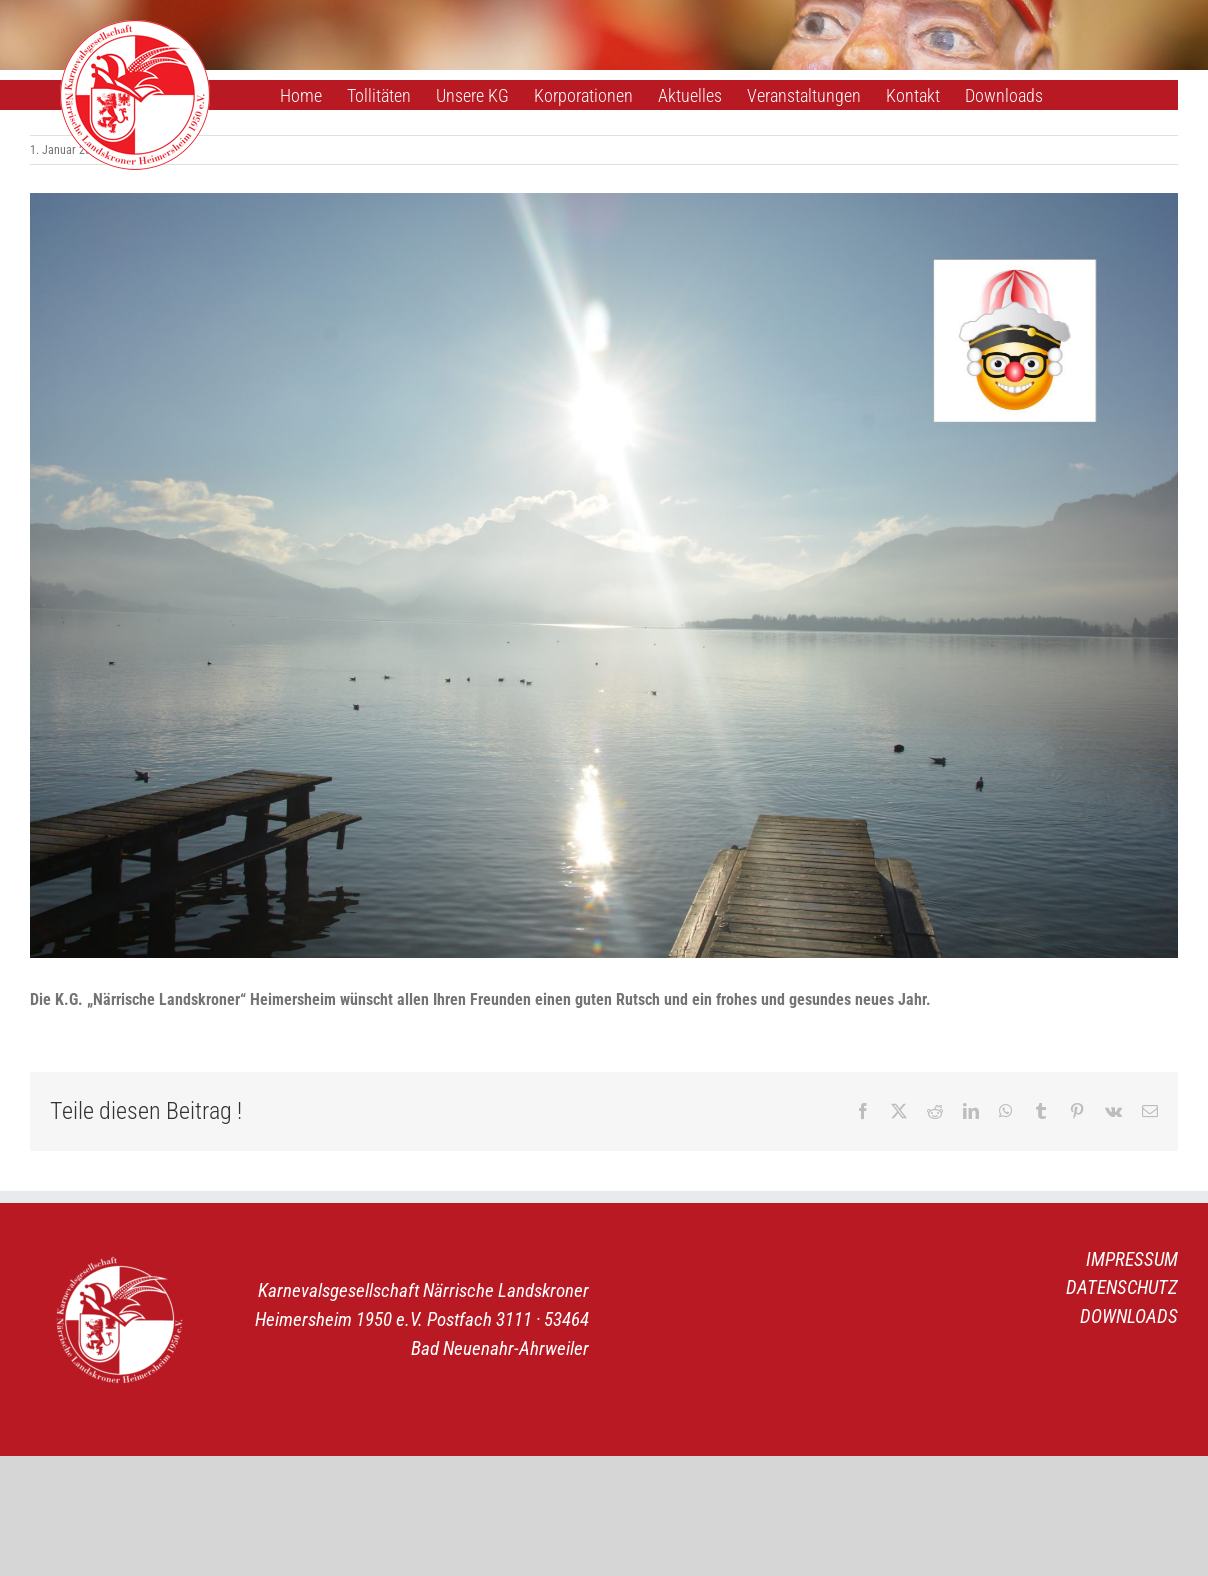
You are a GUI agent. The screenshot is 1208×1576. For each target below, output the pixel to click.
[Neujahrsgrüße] (604, 575)
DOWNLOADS (1129, 1316)
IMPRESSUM (1132, 1259)
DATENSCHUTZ (1122, 1287)
